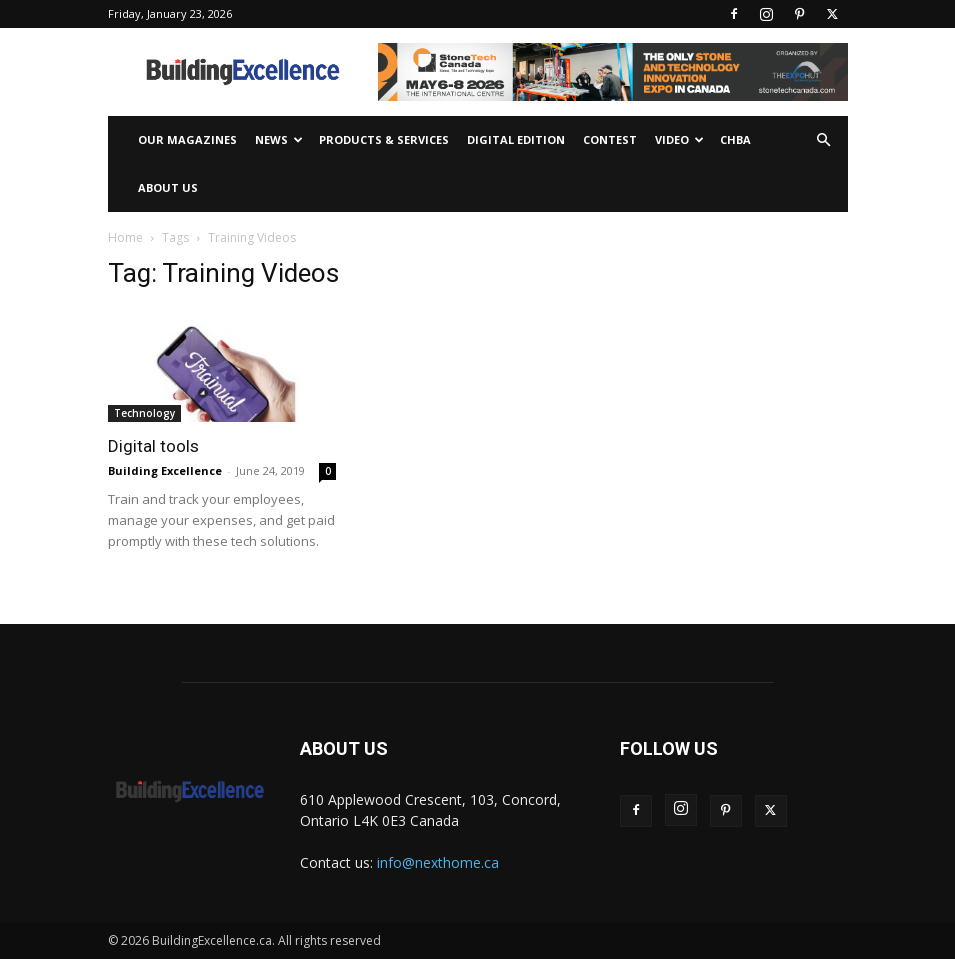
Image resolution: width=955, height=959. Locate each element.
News (279, 139)
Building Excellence (165, 470)
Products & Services (384, 139)
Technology (144, 413)
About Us (168, 187)
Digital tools (153, 446)
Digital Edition (516, 139)
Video (679, 139)
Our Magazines (187, 139)
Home (125, 237)
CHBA (735, 139)
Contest (610, 139)
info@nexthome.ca (438, 862)
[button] (824, 140)
